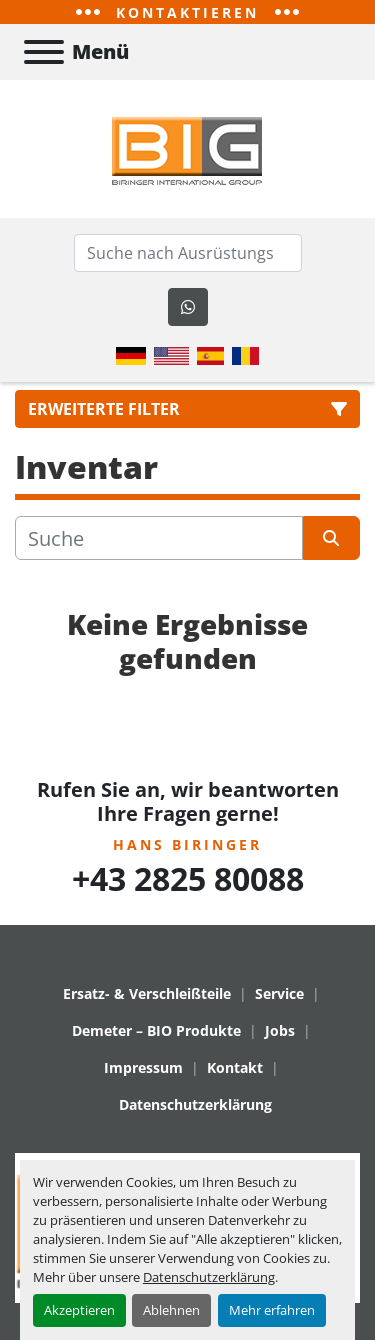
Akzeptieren (79, 1310)
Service (279, 993)
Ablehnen (171, 1310)
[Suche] (159, 538)
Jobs (280, 1030)
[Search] (188, 253)
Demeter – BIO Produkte (156, 1030)
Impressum (143, 1067)
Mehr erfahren (272, 1310)
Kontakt (235, 1067)
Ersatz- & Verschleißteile (147, 993)
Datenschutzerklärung (209, 1277)
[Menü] (44, 52)
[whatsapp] (188, 307)
